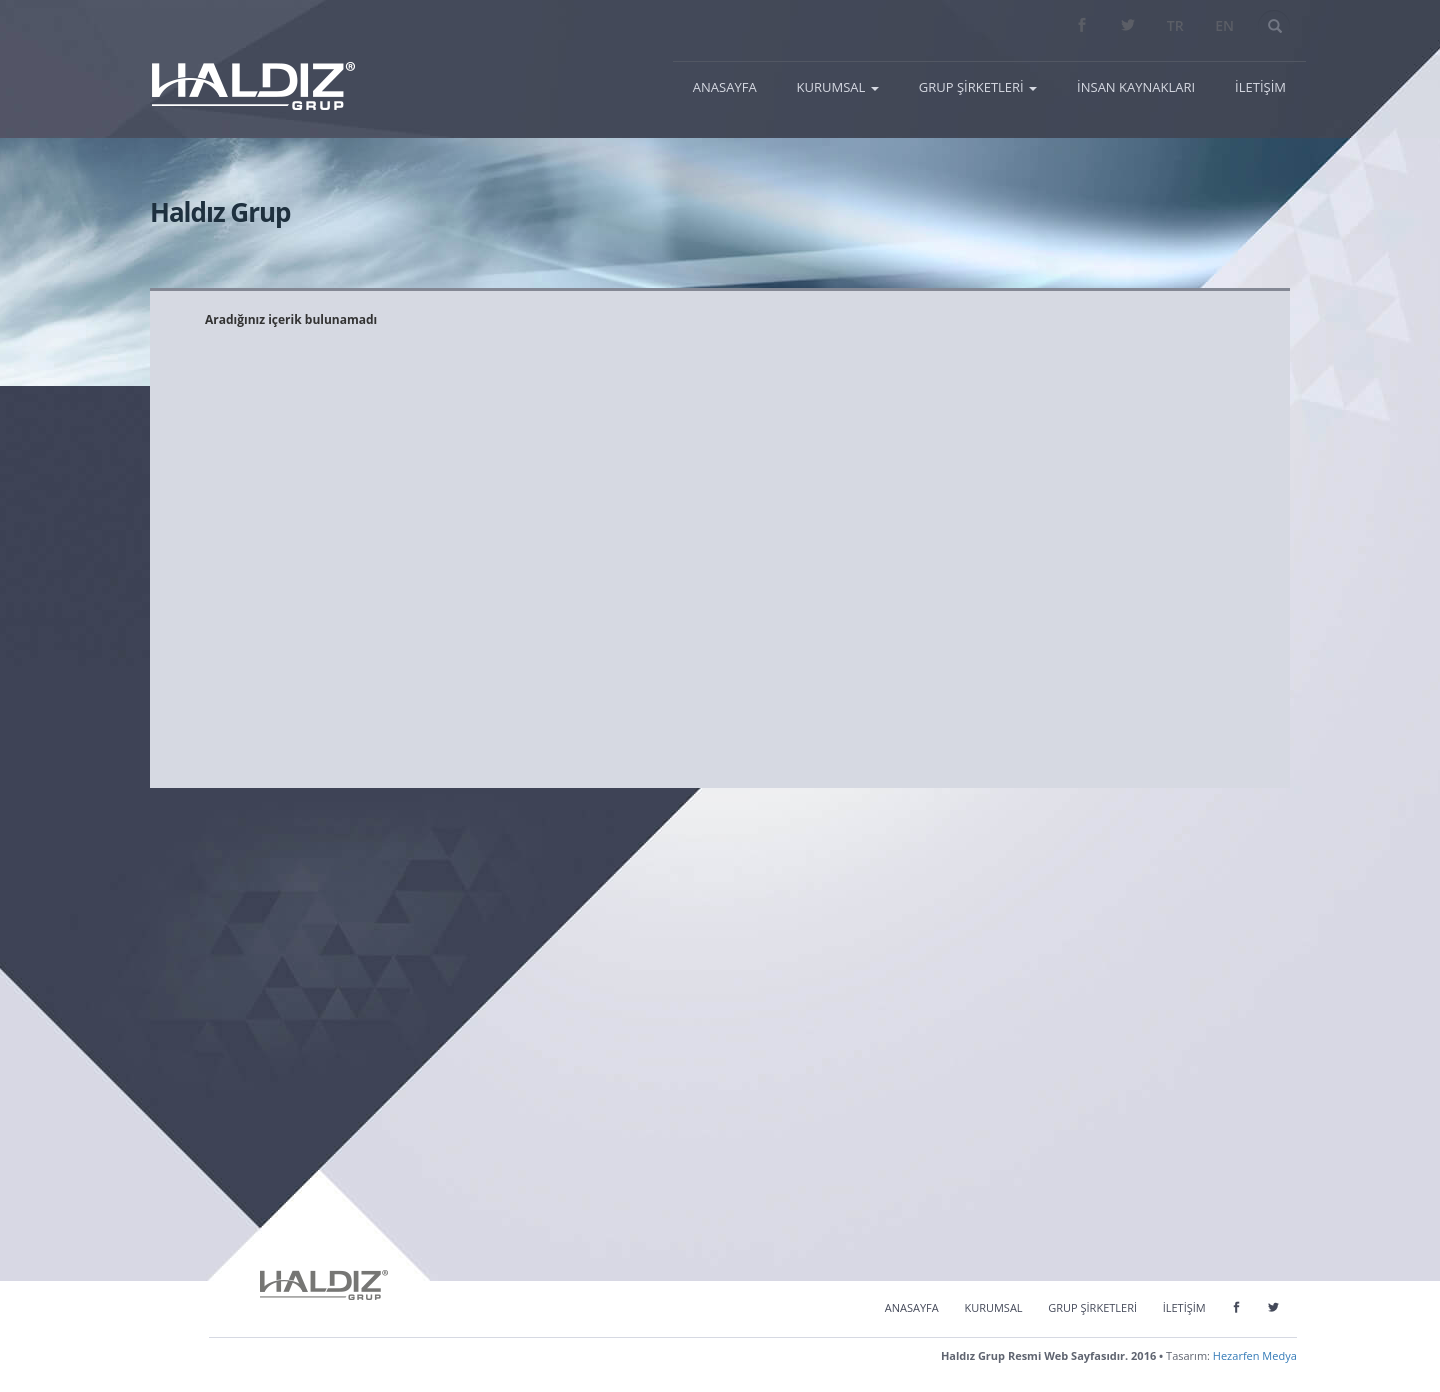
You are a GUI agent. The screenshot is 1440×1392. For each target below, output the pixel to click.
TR (1175, 25)
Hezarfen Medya (1255, 1355)
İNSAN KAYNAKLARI (1136, 87)
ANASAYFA (735, 86)
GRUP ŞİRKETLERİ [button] (978, 87)
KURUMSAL (993, 1307)
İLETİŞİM (1260, 87)
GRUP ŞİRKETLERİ (1092, 1307)
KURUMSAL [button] (838, 87)
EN (1224, 25)
